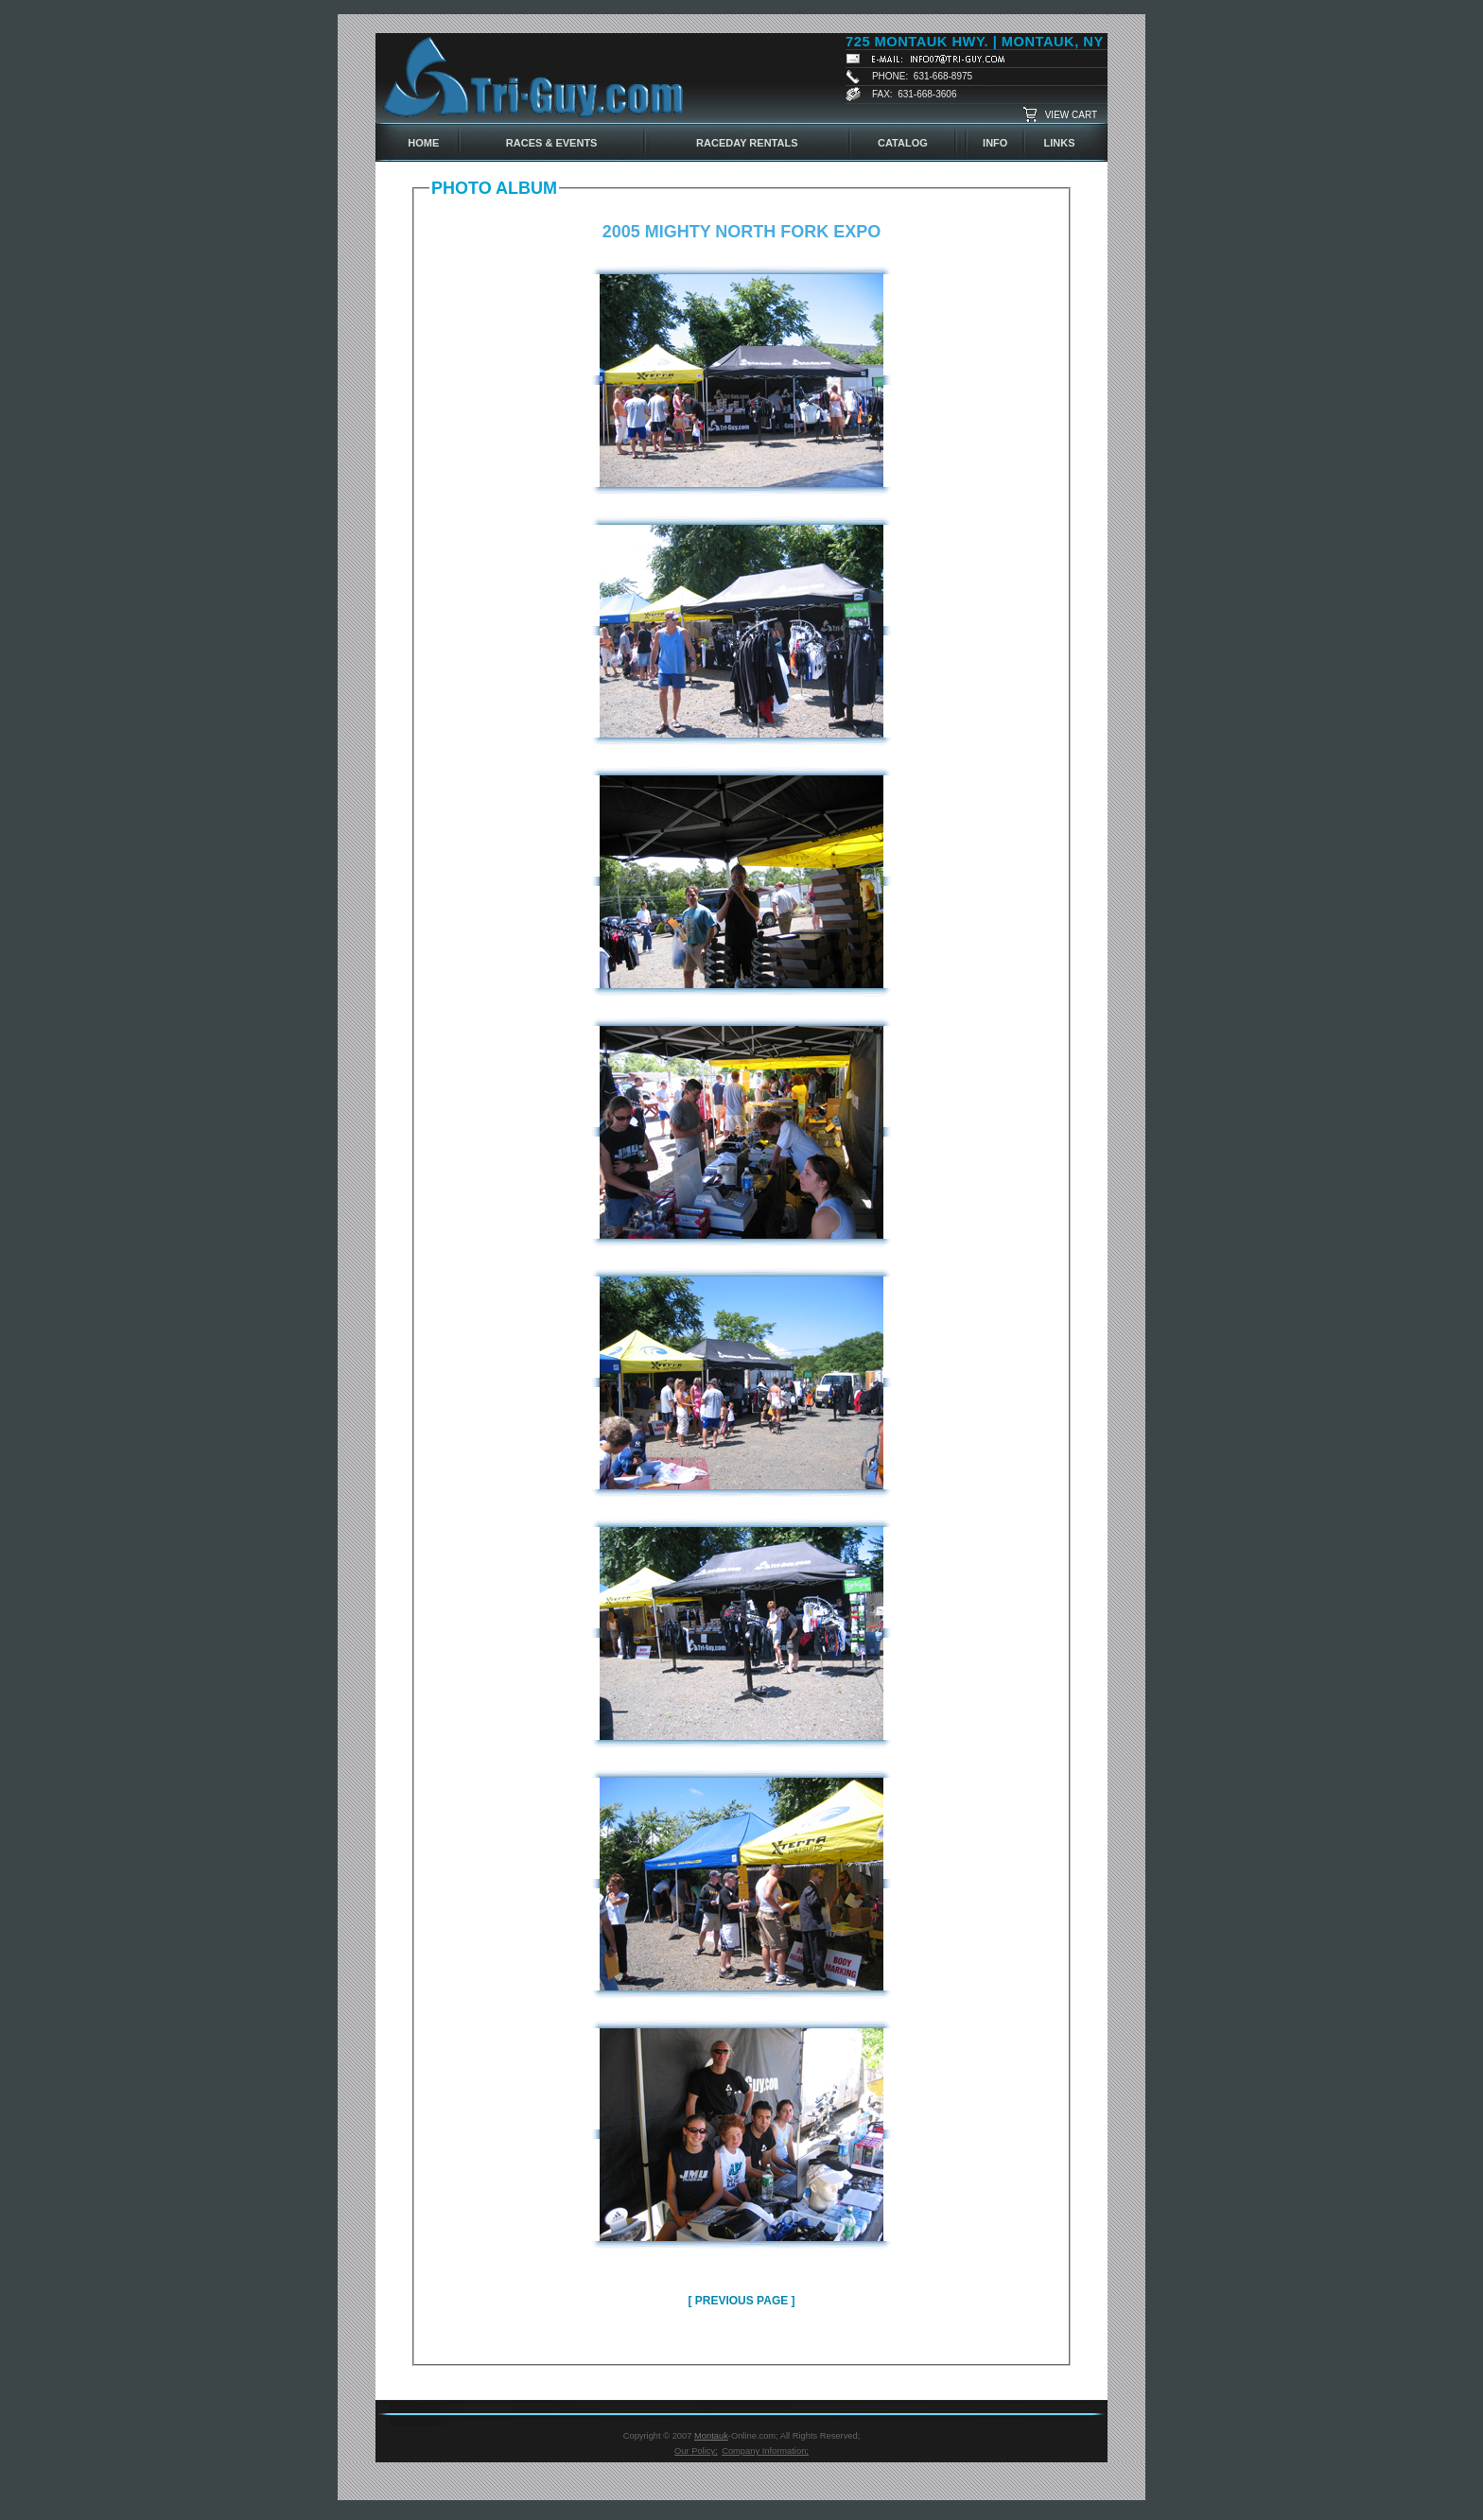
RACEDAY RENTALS (746, 142)
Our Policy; (696, 2451)
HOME (423, 142)
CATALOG (903, 142)
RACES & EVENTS (552, 142)
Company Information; (765, 2451)
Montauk (711, 2436)
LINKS (1059, 142)
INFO (995, 142)
